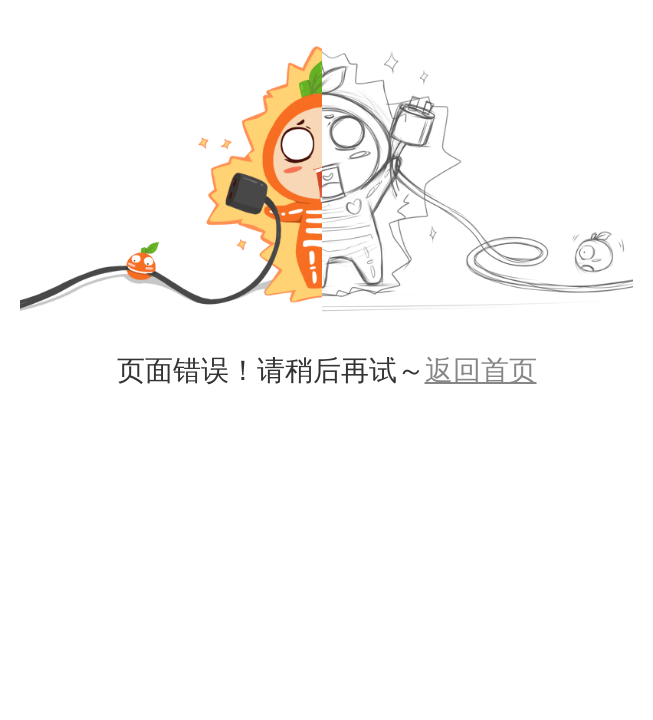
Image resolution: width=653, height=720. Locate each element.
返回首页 (481, 370)
